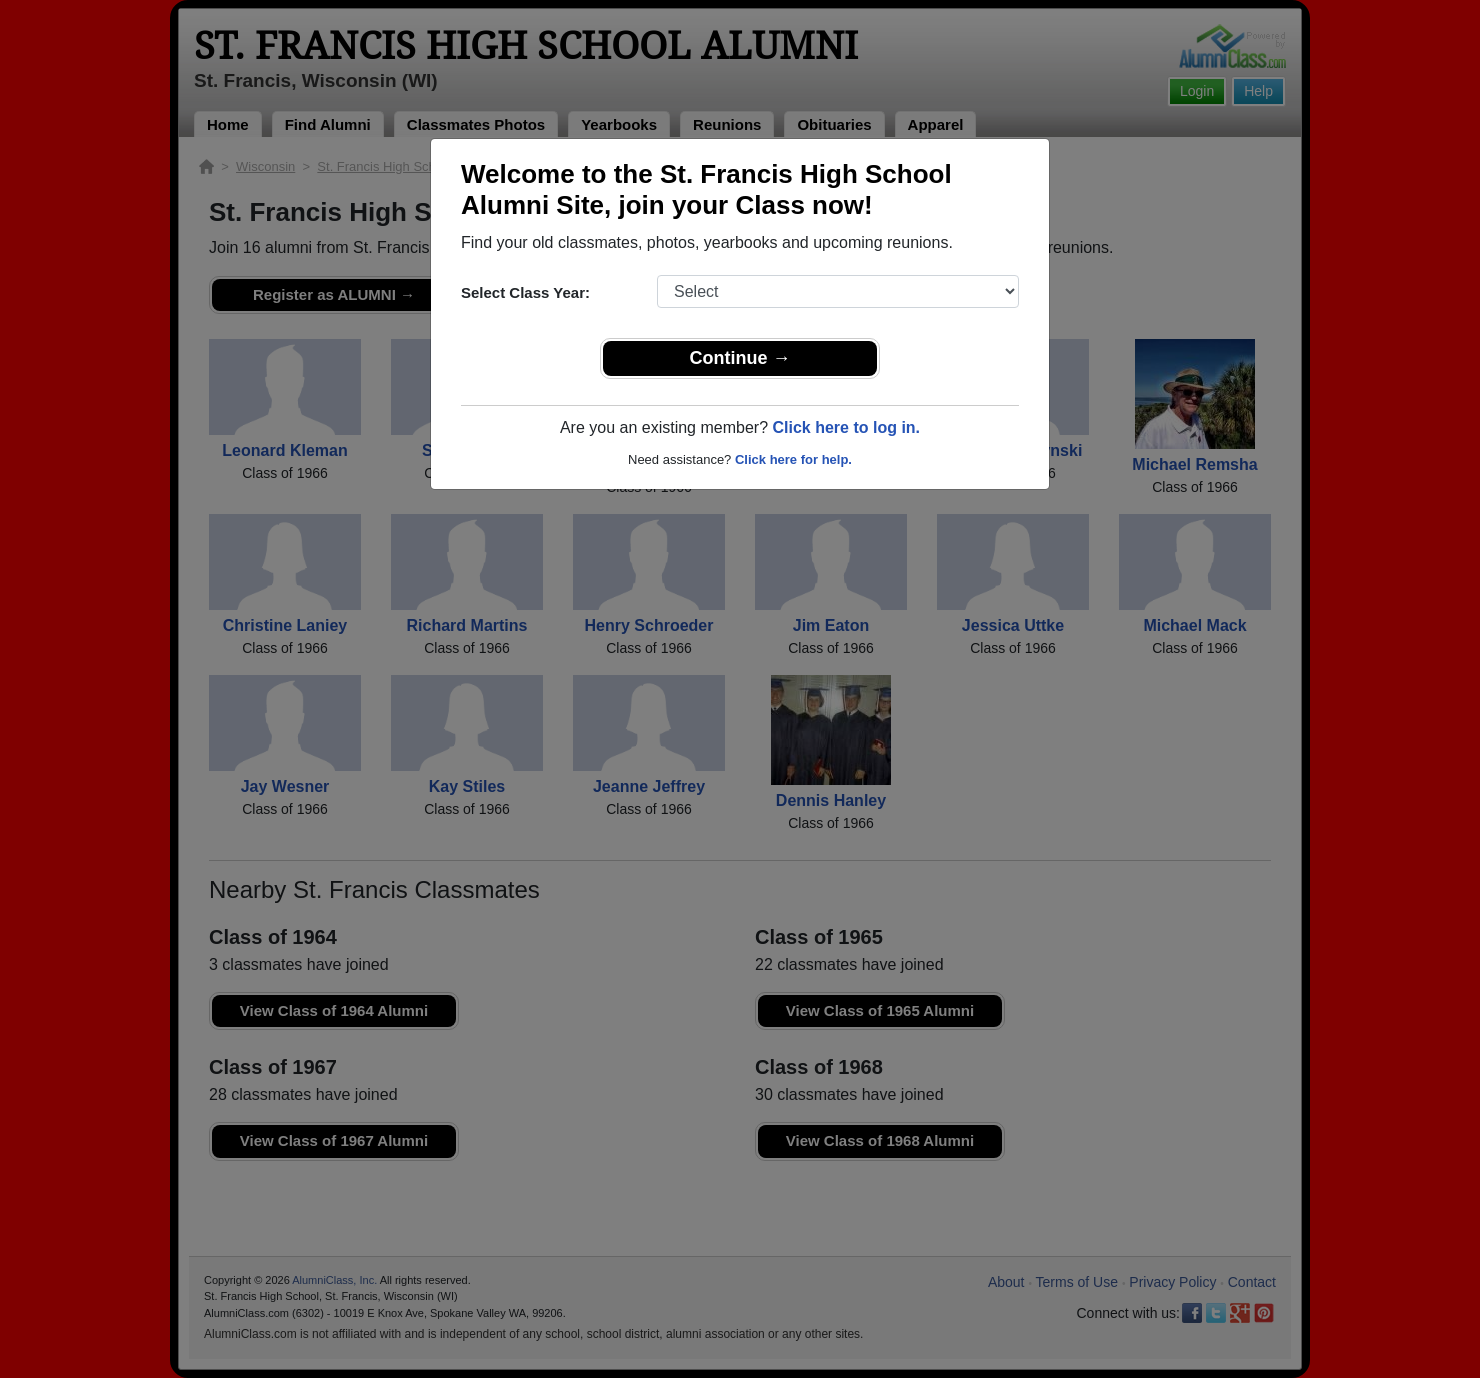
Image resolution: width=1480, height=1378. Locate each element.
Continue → (740, 358)
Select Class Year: (525, 292)
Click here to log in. (846, 427)
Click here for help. (793, 459)
